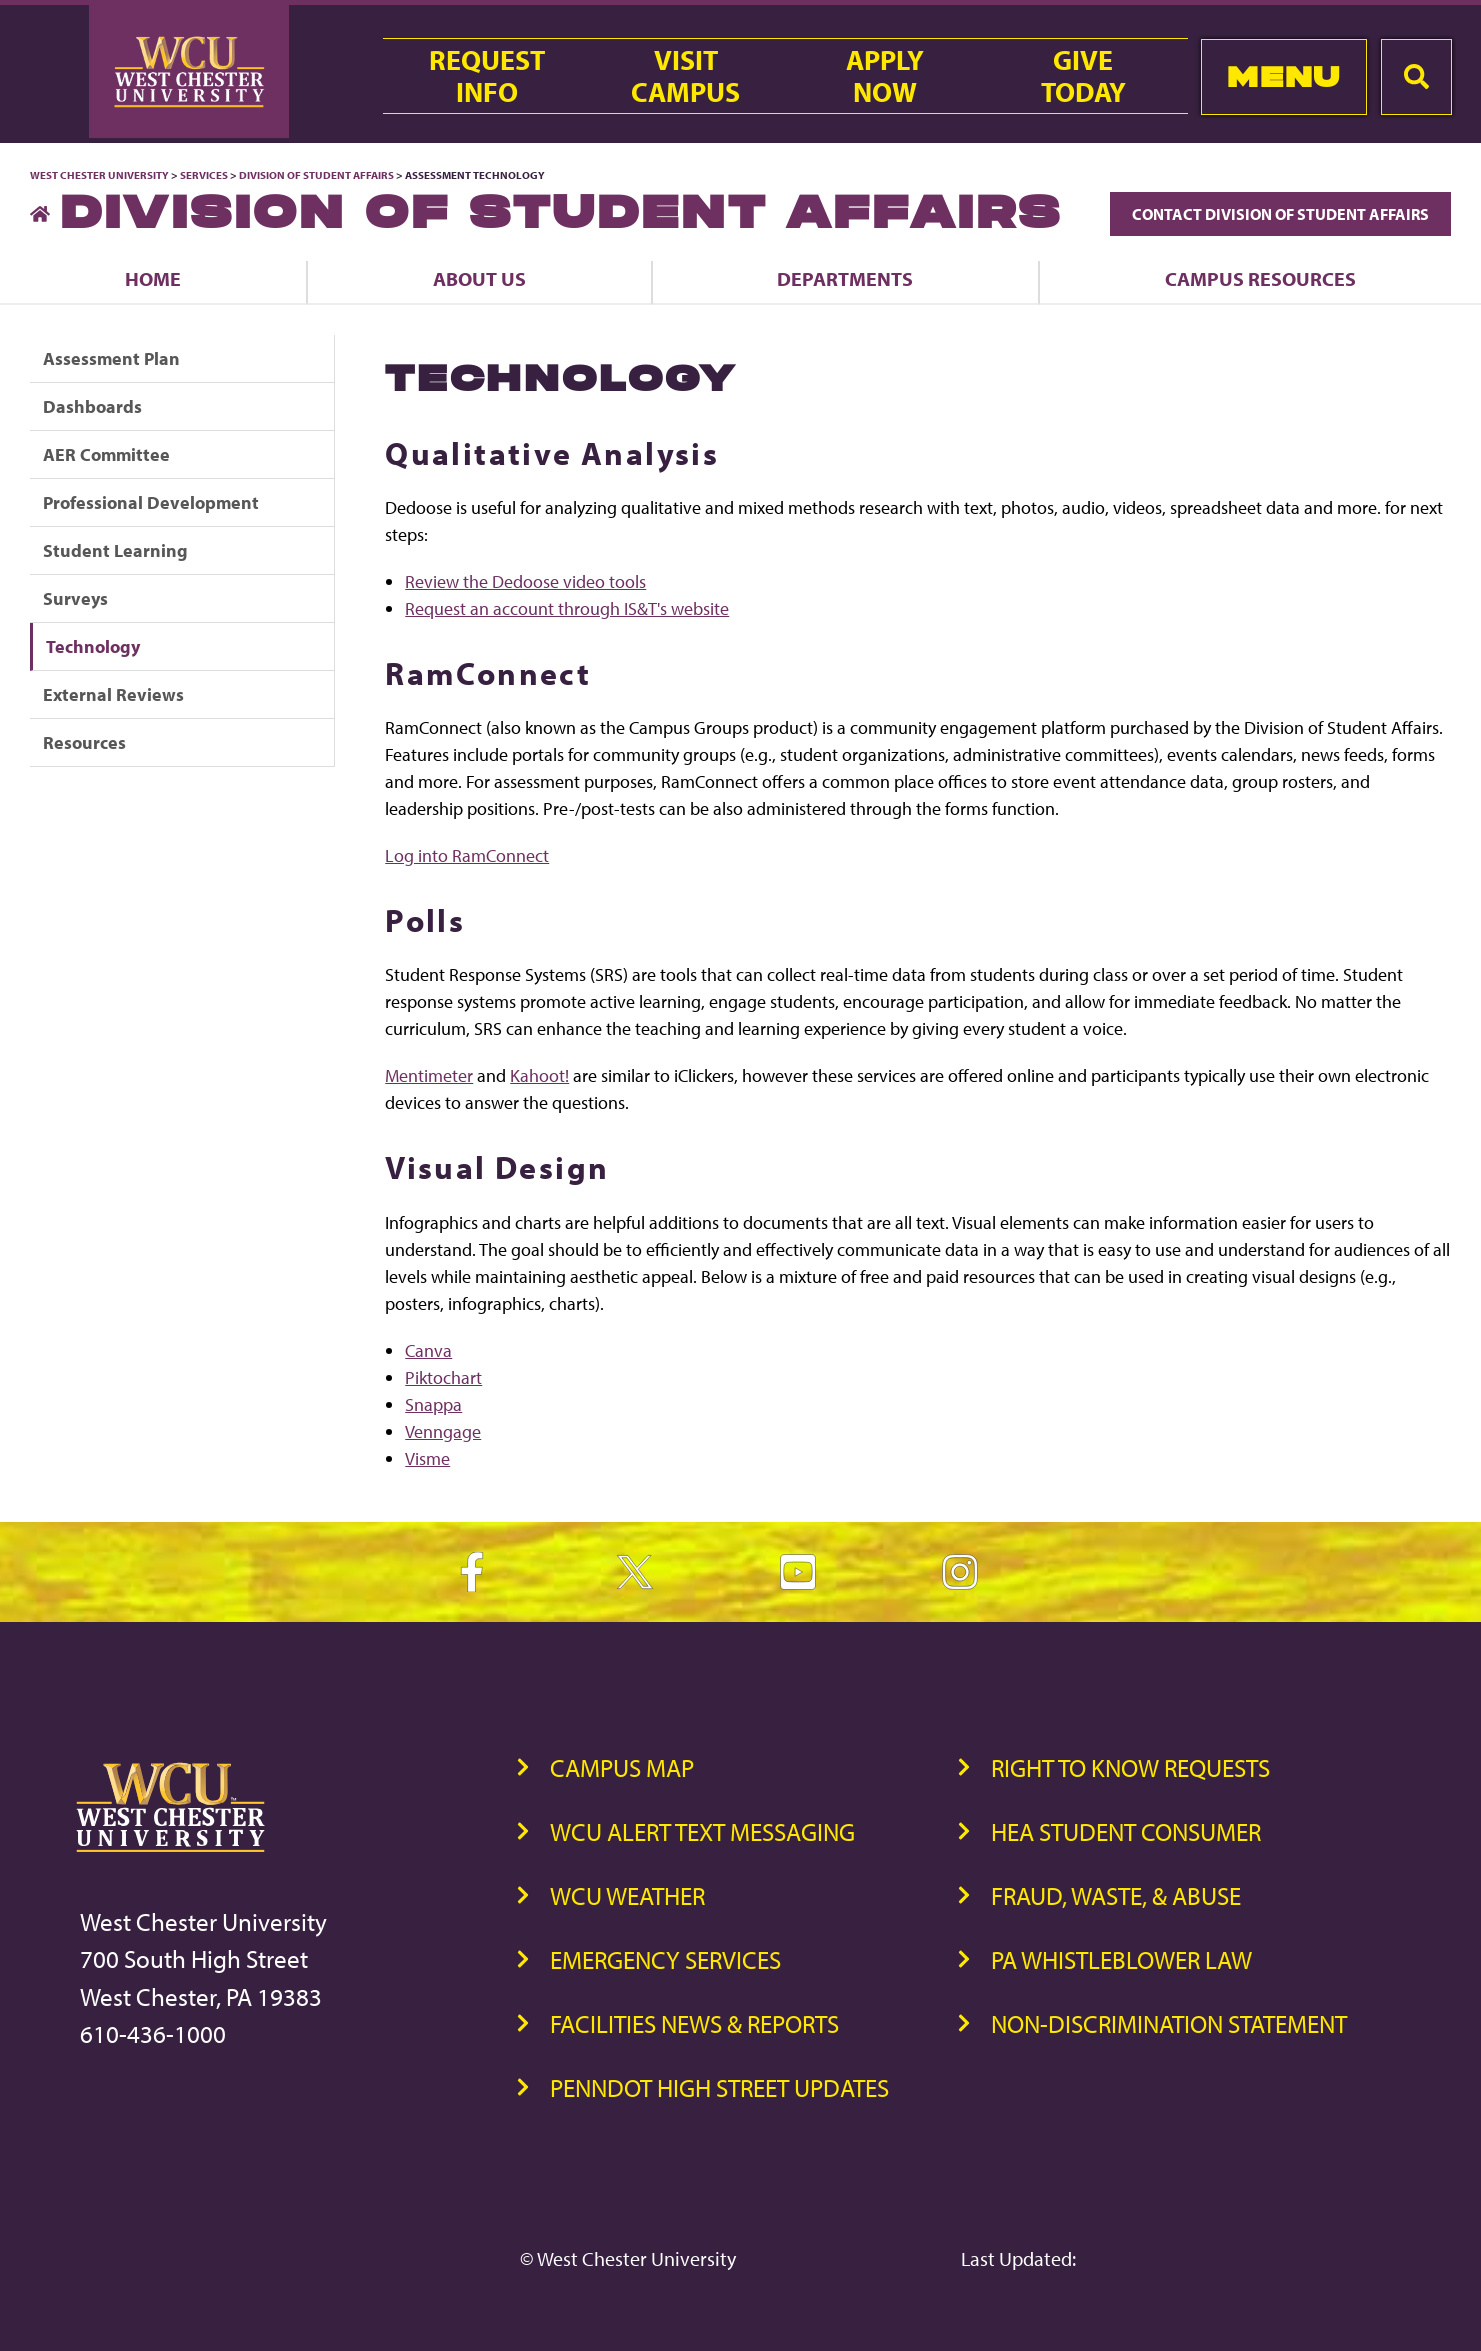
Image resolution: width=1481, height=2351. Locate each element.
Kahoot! (539, 1075)
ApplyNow (885, 76)
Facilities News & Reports (694, 2023)
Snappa (433, 1404)
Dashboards (92, 406)
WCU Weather (627, 1895)
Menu (1283, 76)
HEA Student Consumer (1126, 1831)
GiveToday (1083, 76)
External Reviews (113, 694)
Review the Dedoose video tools (525, 581)
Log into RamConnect (467, 855)
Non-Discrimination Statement (1169, 2023)
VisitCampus (685, 76)
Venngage (443, 1431)
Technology (93, 646)
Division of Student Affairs (317, 175)
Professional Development (151, 502)
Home (153, 278)
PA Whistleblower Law (1121, 1959)
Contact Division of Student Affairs (1280, 214)
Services (204, 175)
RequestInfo (487, 76)
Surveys (75, 598)
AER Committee (106, 454)
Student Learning (115, 550)
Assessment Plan (111, 358)
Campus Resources (1260, 278)
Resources (84, 742)
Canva (428, 1350)
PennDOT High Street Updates (719, 2087)
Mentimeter (429, 1075)
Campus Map (622, 1767)
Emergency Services (665, 1959)
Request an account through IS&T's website (567, 608)
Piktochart (443, 1377)
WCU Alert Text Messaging (702, 1831)
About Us (479, 278)
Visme (427, 1458)
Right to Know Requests (1130, 1767)
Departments (845, 278)
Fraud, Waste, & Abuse (1116, 1895)
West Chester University (99, 175)
